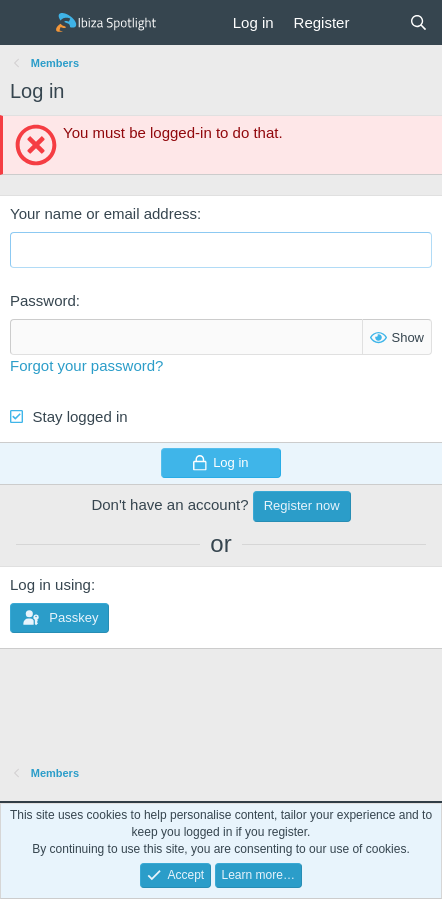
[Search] (418, 22)
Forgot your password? (86, 365)
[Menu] (27, 23)
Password (43, 300)
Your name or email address (103, 213)
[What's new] (378, 22)
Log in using (50, 584)
